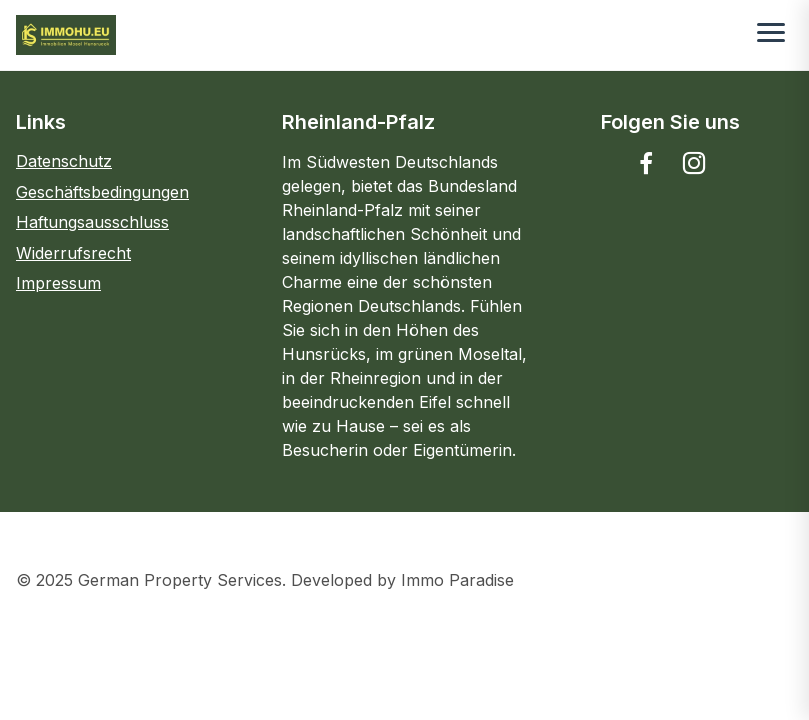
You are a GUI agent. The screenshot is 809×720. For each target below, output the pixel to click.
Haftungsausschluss (92, 222)
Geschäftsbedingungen (102, 192)
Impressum (58, 283)
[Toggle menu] (771, 35)
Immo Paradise (457, 580)
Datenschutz (64, 161)
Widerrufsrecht (73, 253)
